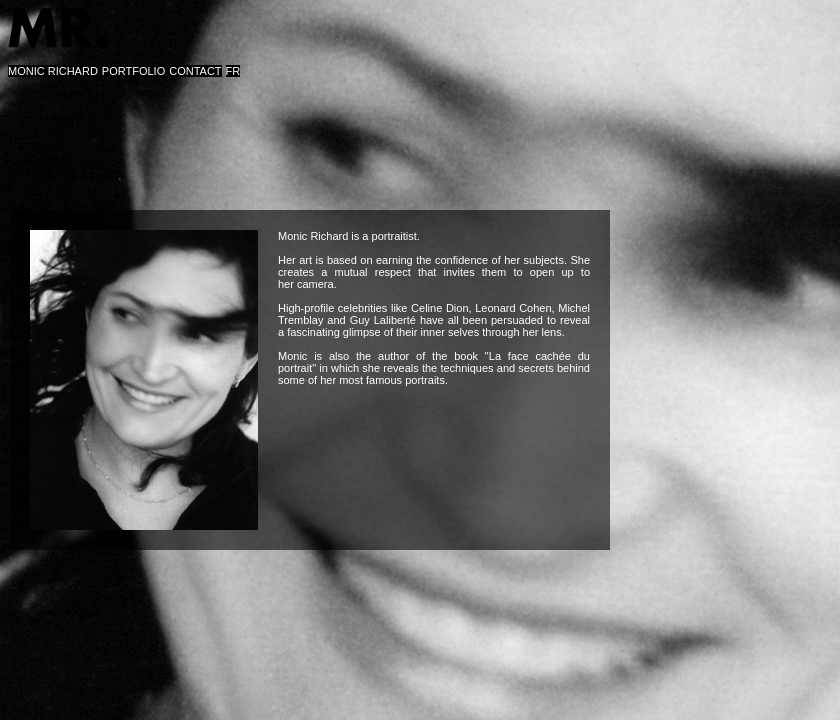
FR (233, 71)
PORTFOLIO (133, 71)
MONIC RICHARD (53, 71)
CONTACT (195, 71)
